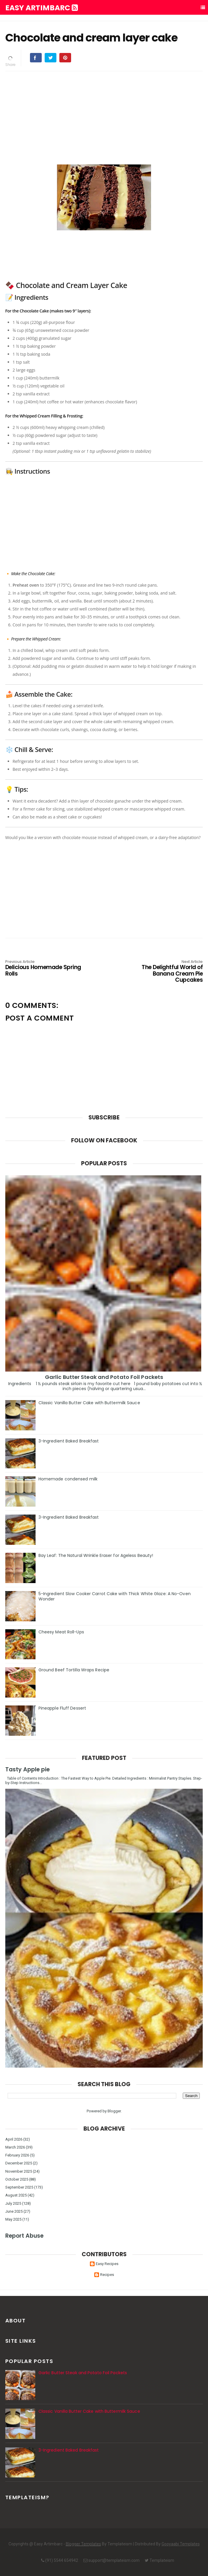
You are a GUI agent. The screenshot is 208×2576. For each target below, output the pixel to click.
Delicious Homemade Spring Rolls (44, 968)
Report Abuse (24, 2236)
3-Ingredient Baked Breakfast (68, 1441)
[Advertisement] (104, 117)
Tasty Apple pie (27, 1769)
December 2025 (18, 2163)
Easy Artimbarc (41, 8)
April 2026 (13, 2139)
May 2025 (13, 2219)
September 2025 (19, 2187)
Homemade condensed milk (68, 1479)
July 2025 (13, 2203)
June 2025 (14, 2211)
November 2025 (18, 2171)
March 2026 (15, 2147)
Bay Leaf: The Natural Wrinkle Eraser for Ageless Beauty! (95, 1555)
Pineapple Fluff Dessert (62, 1708)
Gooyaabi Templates (181, 2544)
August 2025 (16, 2195)
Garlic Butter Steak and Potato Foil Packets (104, 1377)
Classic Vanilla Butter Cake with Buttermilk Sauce (89, 1403)
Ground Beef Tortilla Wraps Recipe (73, 1670)
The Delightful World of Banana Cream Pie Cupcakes (163, 971)
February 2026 (17, 2155)
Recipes (107, 2274)
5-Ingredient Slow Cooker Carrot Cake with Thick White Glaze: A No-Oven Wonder (114, 1596)
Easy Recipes (107, 2264)
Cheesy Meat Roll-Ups (61, 1632)
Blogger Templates (83, 2544)
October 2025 (16, 2179)
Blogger (114, 2111)
